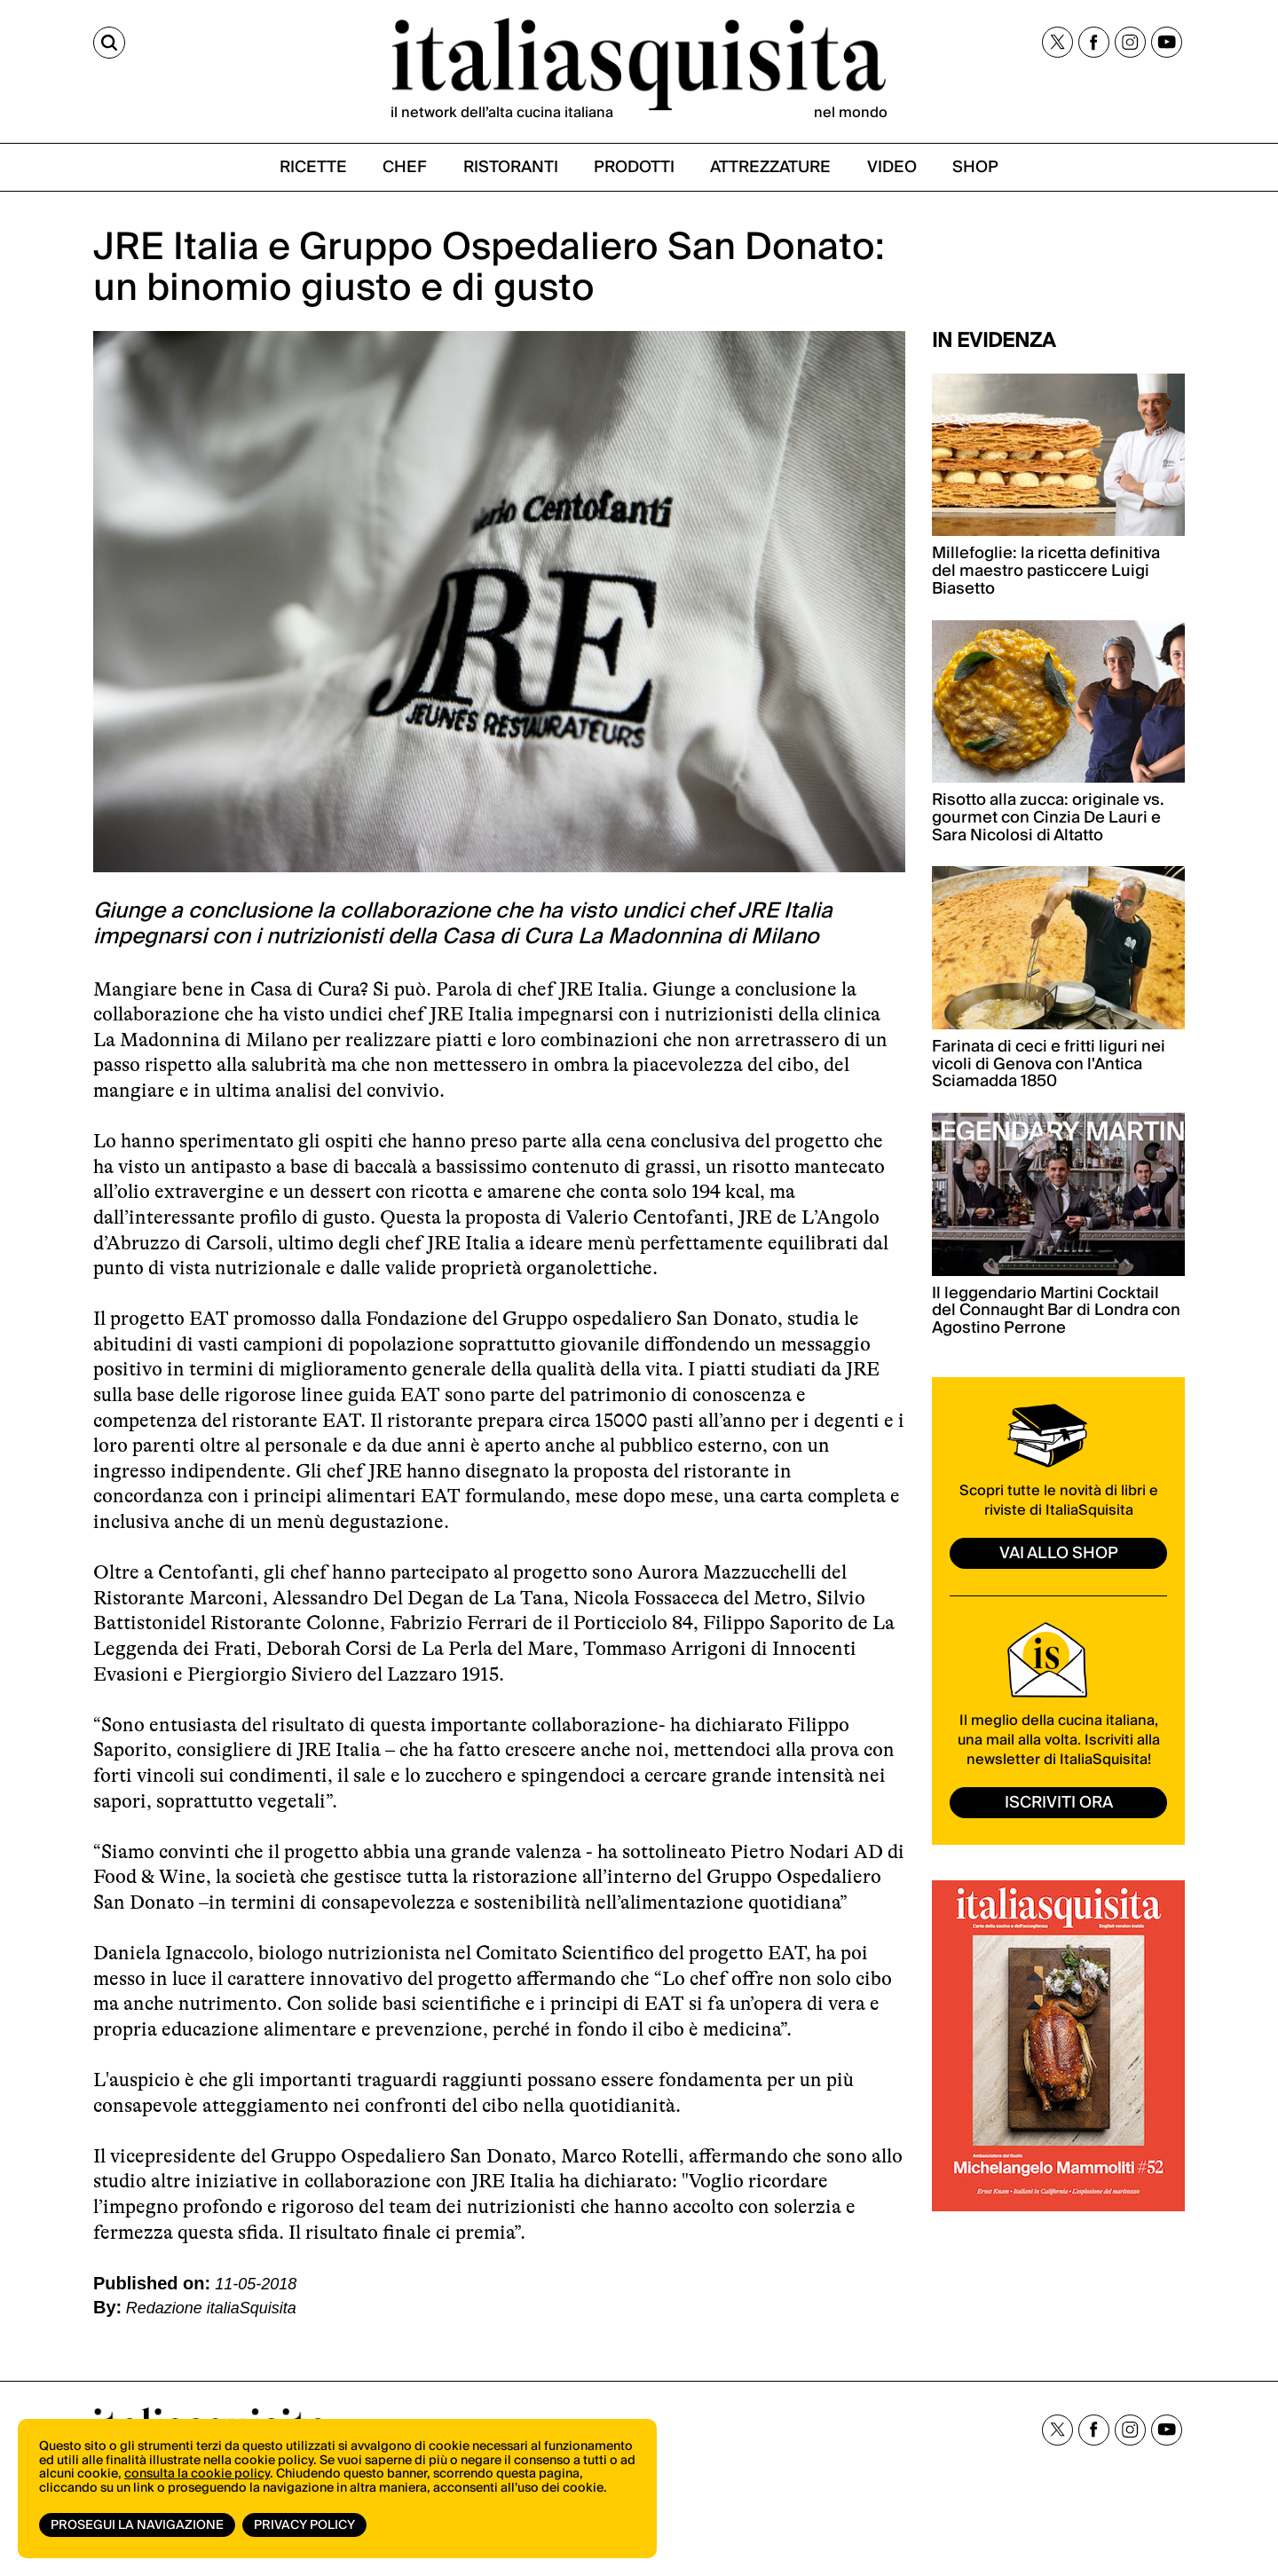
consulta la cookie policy (197, 2474)
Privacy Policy (304, 2525)
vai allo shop (1058, 1553)
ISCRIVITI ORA (1059, 1802)
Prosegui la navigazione (137, 2525)
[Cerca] (109, 43)
